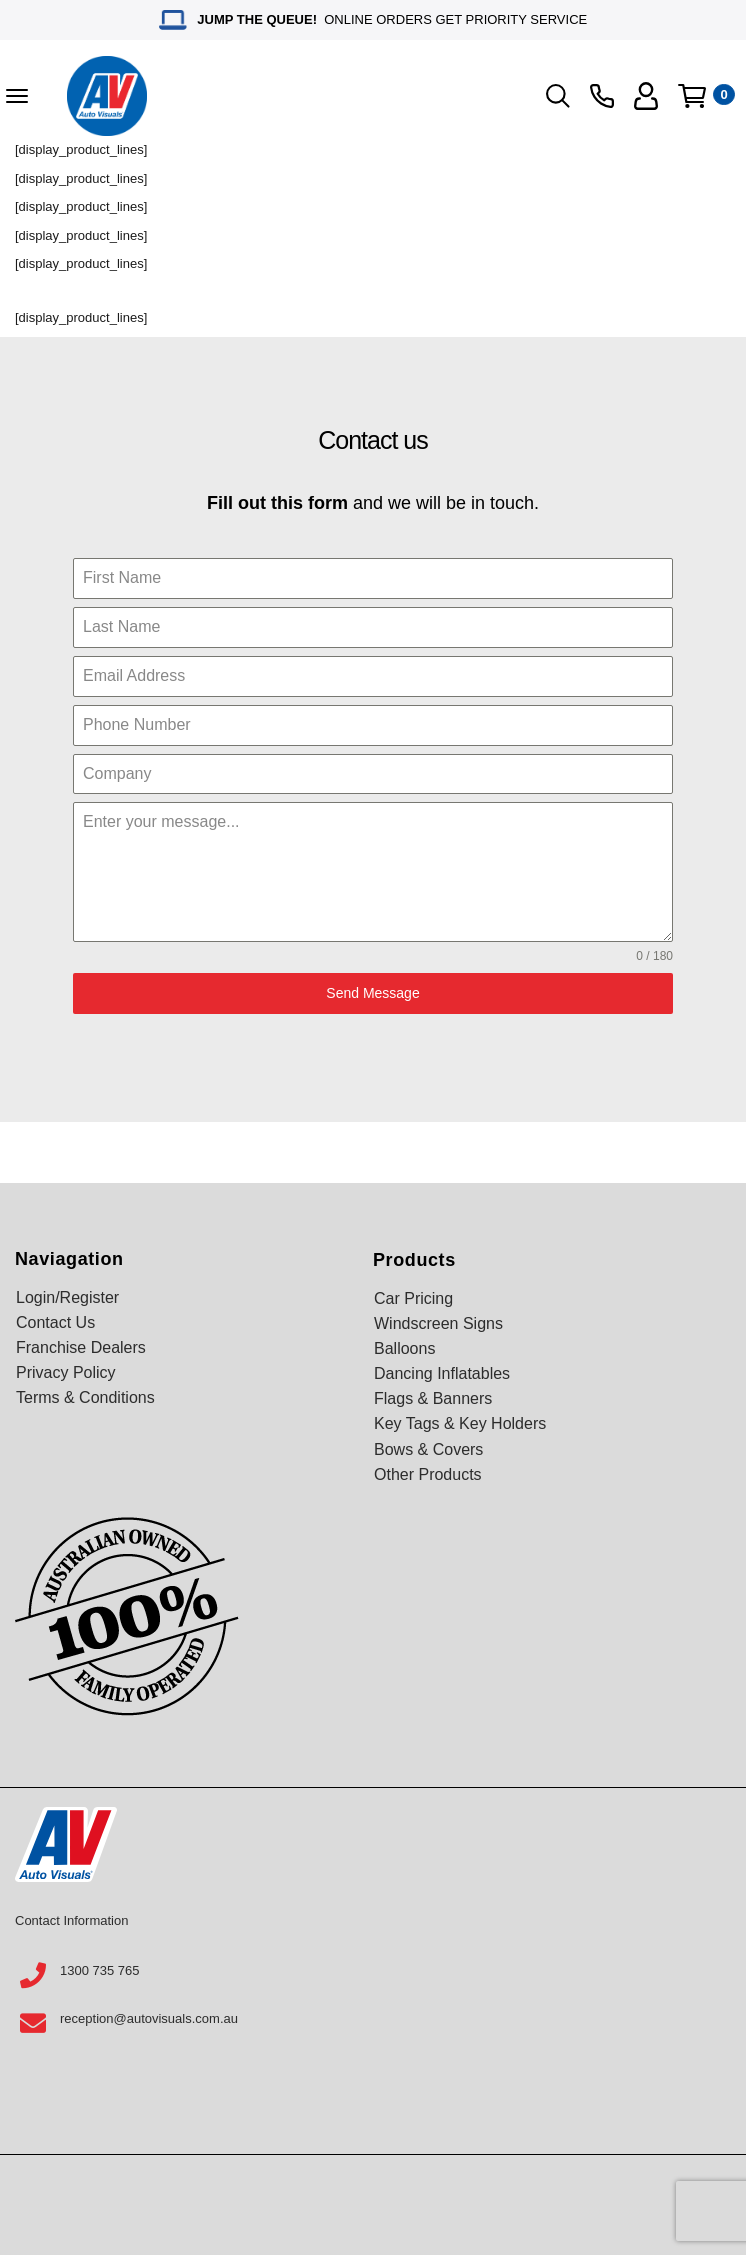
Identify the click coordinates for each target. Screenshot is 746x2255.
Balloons (404, 1348)
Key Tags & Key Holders (460, 1423)
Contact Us (55, 1322)
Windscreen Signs (438, 1323)
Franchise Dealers (81, 1347)
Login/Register (67, 1297)
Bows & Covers (428, 1449)
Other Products (428, 1474)
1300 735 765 (100, 1970)
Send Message (372, 993)
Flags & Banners (433, 1398)
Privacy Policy (66, 1372)
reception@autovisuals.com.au (149, 2018)
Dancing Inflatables (442, 1373)
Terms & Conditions (85, 1397)
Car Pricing (413, 1298)
